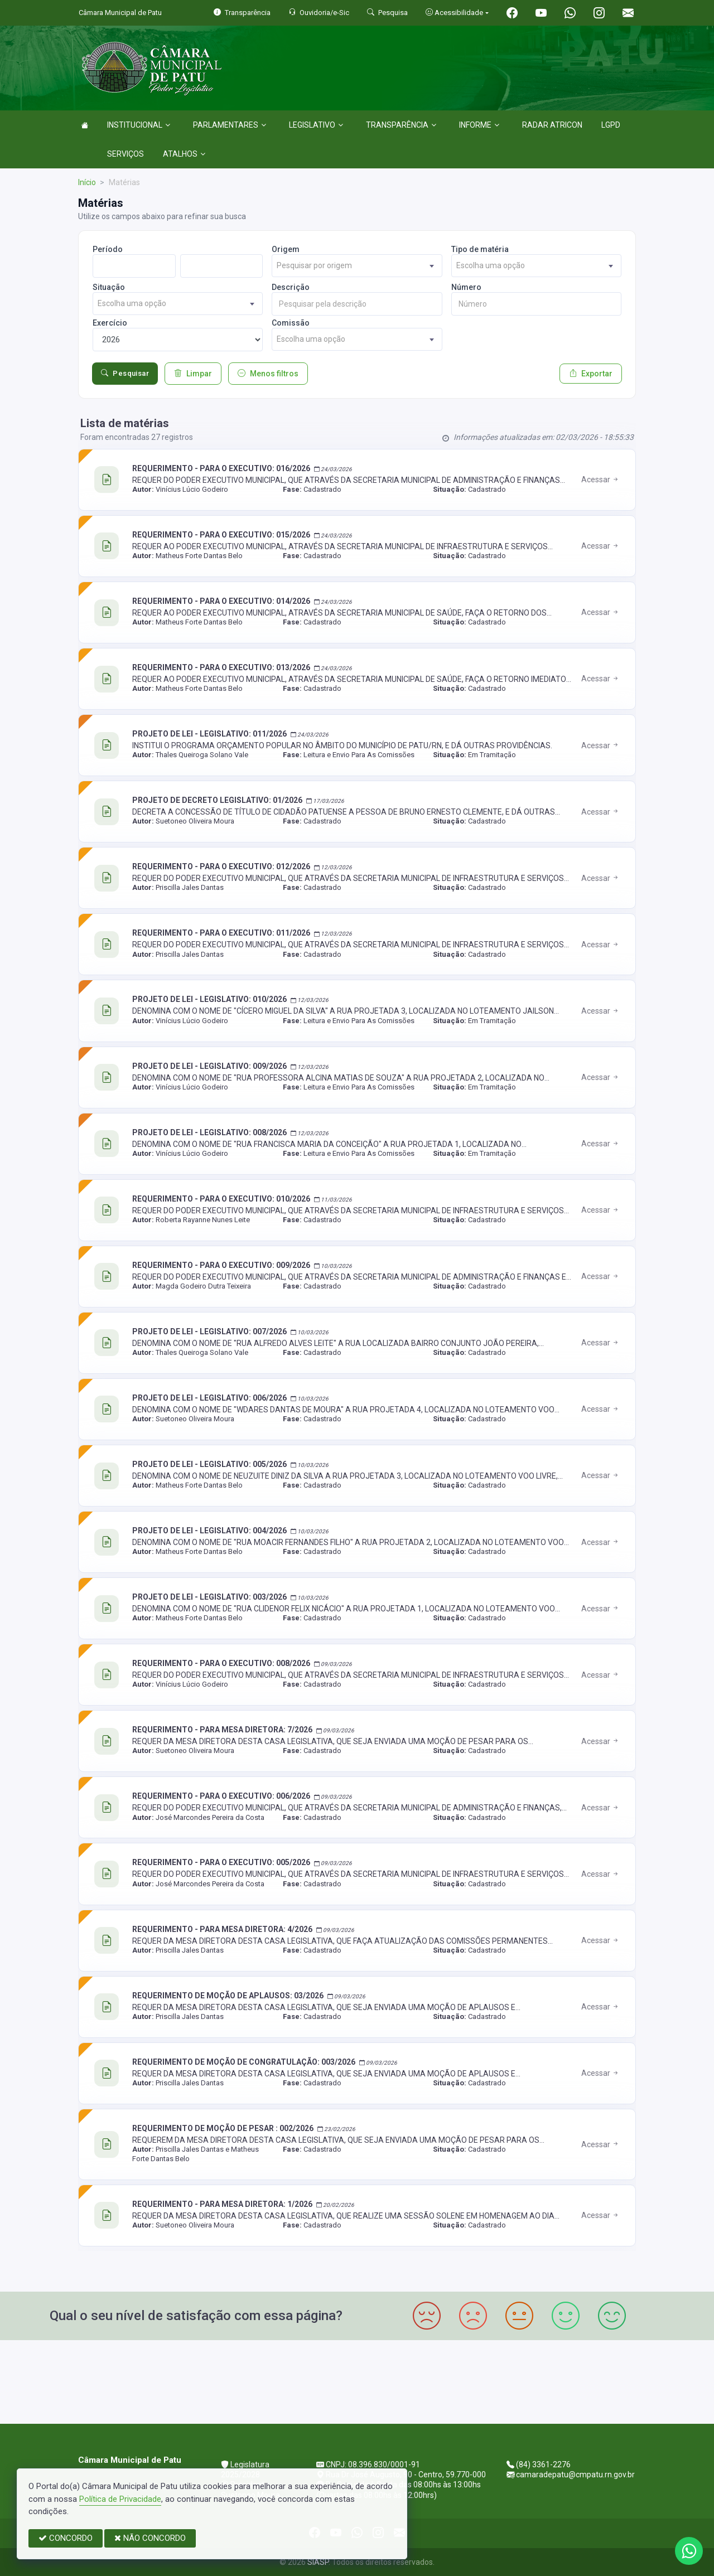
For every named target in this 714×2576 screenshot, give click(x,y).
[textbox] (356, 266)
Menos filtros (268, 374)
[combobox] (357, 265)
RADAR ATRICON (552, 124)
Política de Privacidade (120, 2499)
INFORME (479, 125)
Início (87, 182)
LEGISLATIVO (316, 125)
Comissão (291, 322)
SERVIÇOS (125, 153)
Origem (286, 249)
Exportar (590, 374)
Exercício (110, 322)
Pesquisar (125, 373)
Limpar (193, 374)
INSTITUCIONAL (138, 125)
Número (466, 287)
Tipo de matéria (480, 249)
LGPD (610, 124)
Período (108, 249)
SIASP (318, 2562)
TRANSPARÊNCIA (401, 125)
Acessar (600, 479)
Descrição (291, 287)
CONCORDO (65, 2538)
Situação (109, 287)
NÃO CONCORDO (150, 2538)
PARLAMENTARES (229, 125)
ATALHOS (184, 154)
